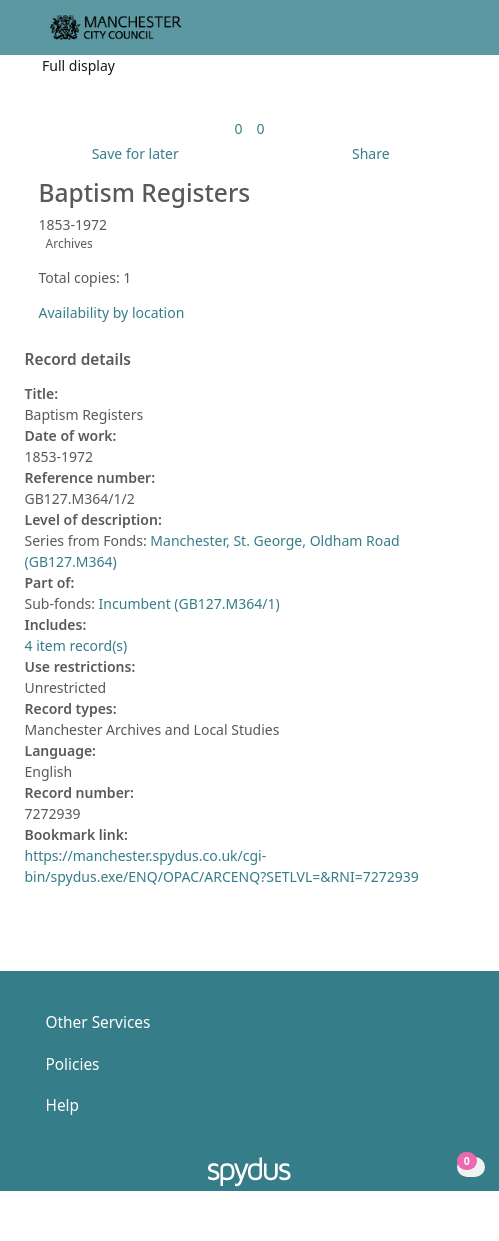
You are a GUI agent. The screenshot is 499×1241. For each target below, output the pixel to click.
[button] (429, 35)
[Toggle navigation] (453, 35)
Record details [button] (78, 360)
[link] (238, 128)
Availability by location (112, 312)
